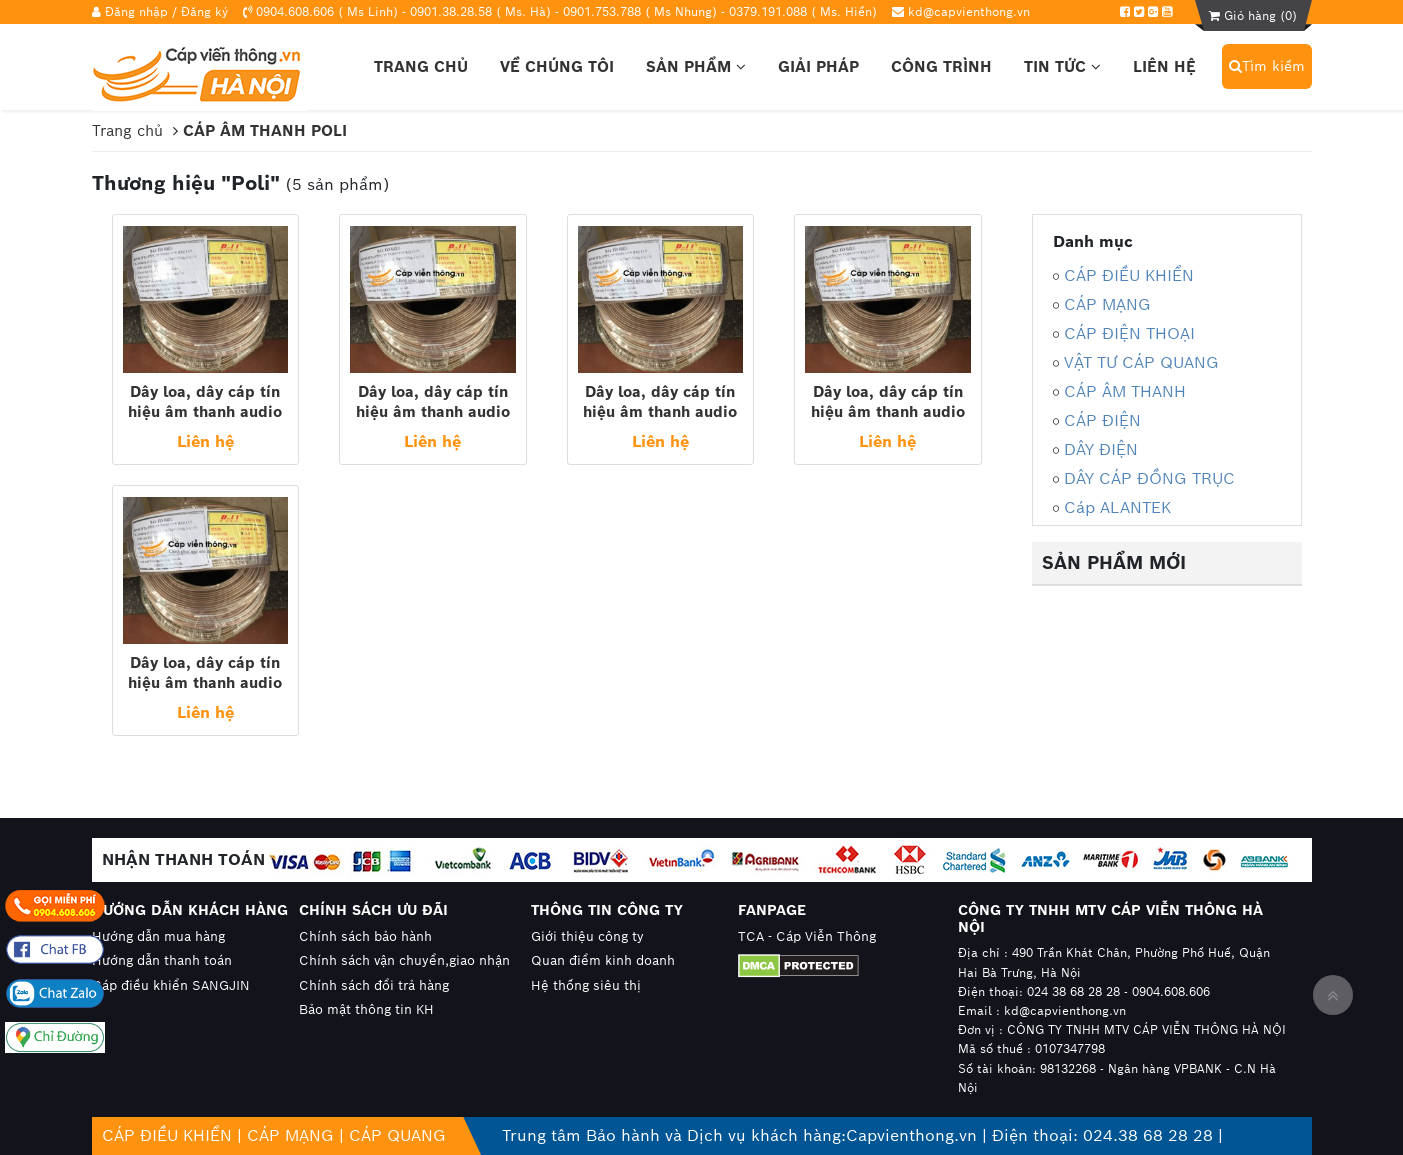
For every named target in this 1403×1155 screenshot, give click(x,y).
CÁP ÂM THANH (1125, 391)
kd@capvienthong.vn (969, 11)
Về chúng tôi (557, 66)
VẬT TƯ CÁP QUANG (1141, 362)
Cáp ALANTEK (1117, 507)
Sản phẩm (696, 66)
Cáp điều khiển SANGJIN (171, 985)
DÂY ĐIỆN (1101, 449)
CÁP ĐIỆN (1102, 420)
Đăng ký (204, 11)
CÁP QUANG (397, 1135)
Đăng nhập (136, 11)
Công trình (941, 66)
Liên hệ (1164, 66)
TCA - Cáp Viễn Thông (807, 936)
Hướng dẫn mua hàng (158, 936)
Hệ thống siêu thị (586, 985)
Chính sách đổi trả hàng (374, 985)
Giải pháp (818, 66)
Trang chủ (421, 66)
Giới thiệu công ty (587, 936)
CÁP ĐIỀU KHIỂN (1129, 275)
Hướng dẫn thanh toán (162, 960)
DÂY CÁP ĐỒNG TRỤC (1149, 478)
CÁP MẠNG (1107, 304)
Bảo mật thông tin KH (366, 1009)
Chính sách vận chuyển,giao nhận (404, 960)
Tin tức (1062, 66)
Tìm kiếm (1267, 66)
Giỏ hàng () (1253, 15)
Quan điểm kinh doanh (603, 960)
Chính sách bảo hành (365, 936)
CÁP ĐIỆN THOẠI (1129, 333)
